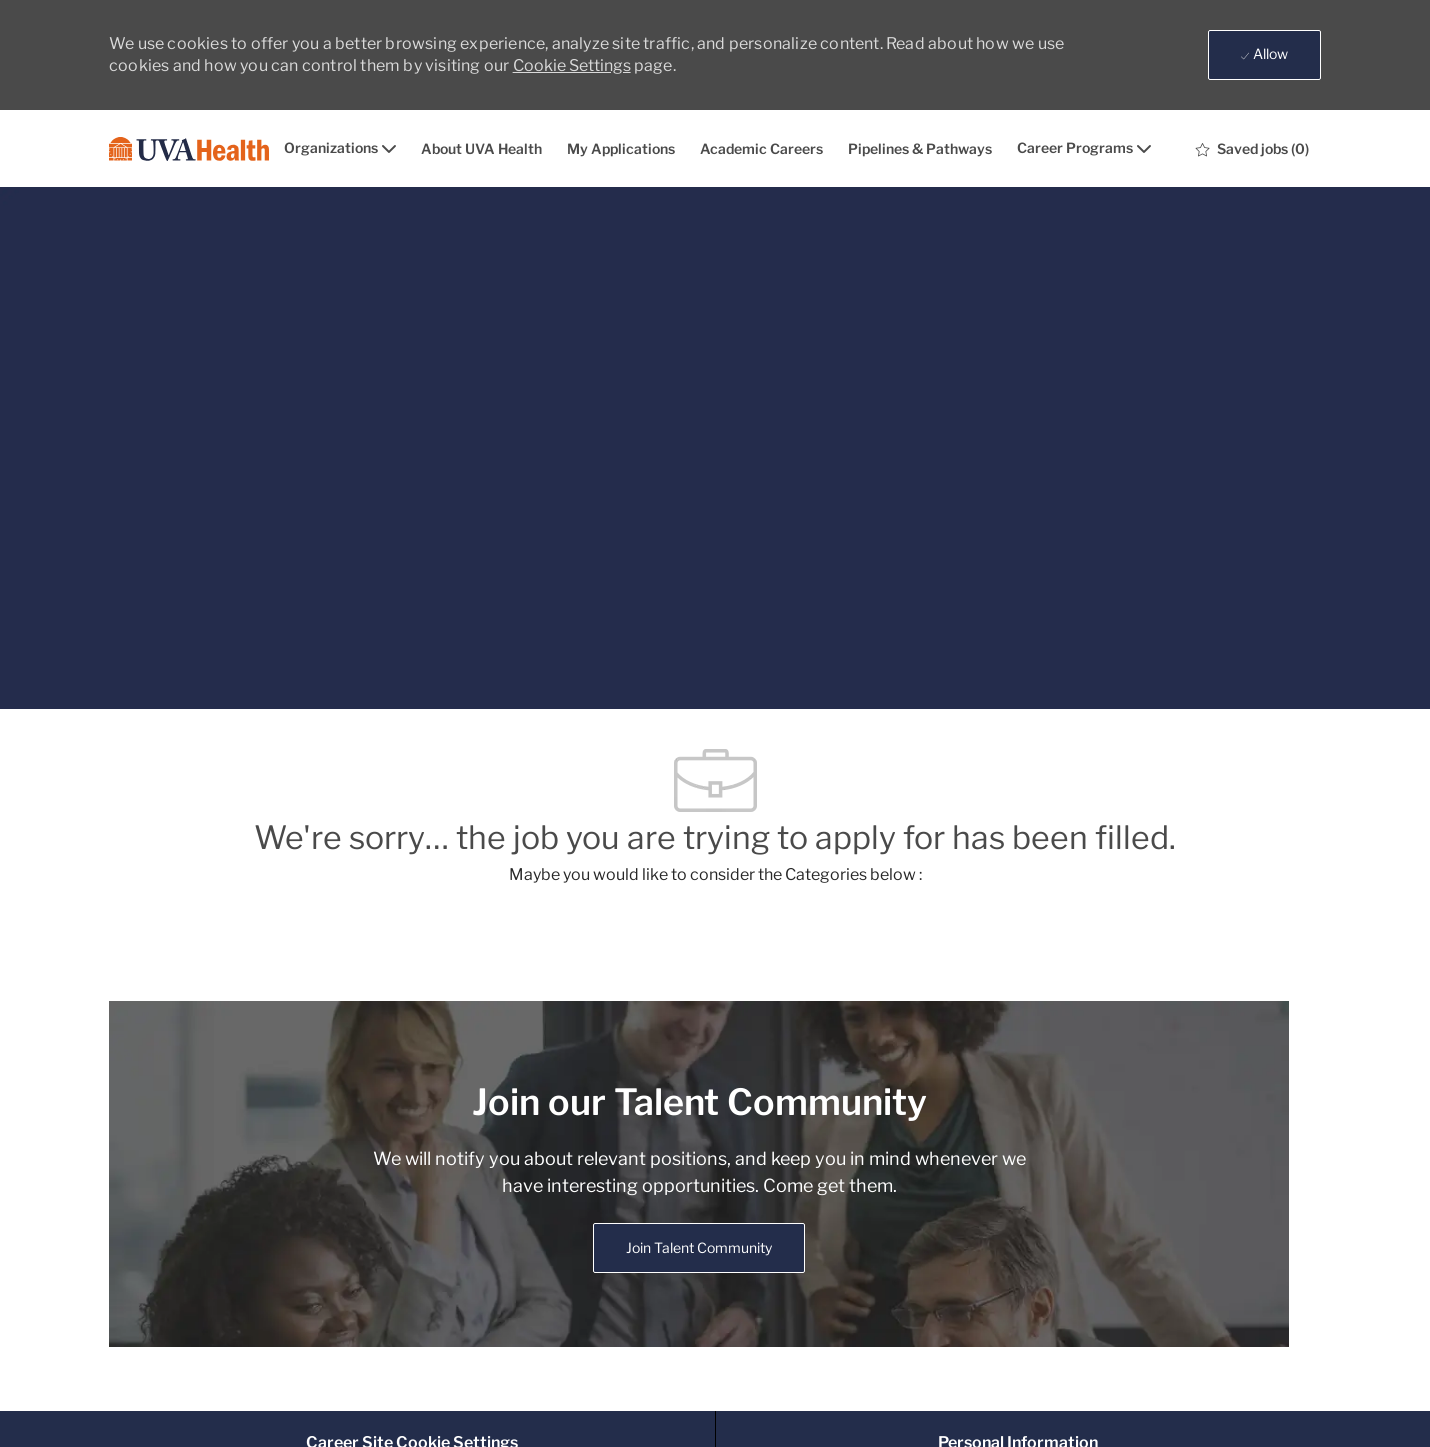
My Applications (621, 149)
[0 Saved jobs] (1252, 149)
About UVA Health (481, 149)
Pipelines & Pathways (920, 149)
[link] (699, 1248)
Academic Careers (761, 149)
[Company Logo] (189, 149)
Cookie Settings (572, 65)
